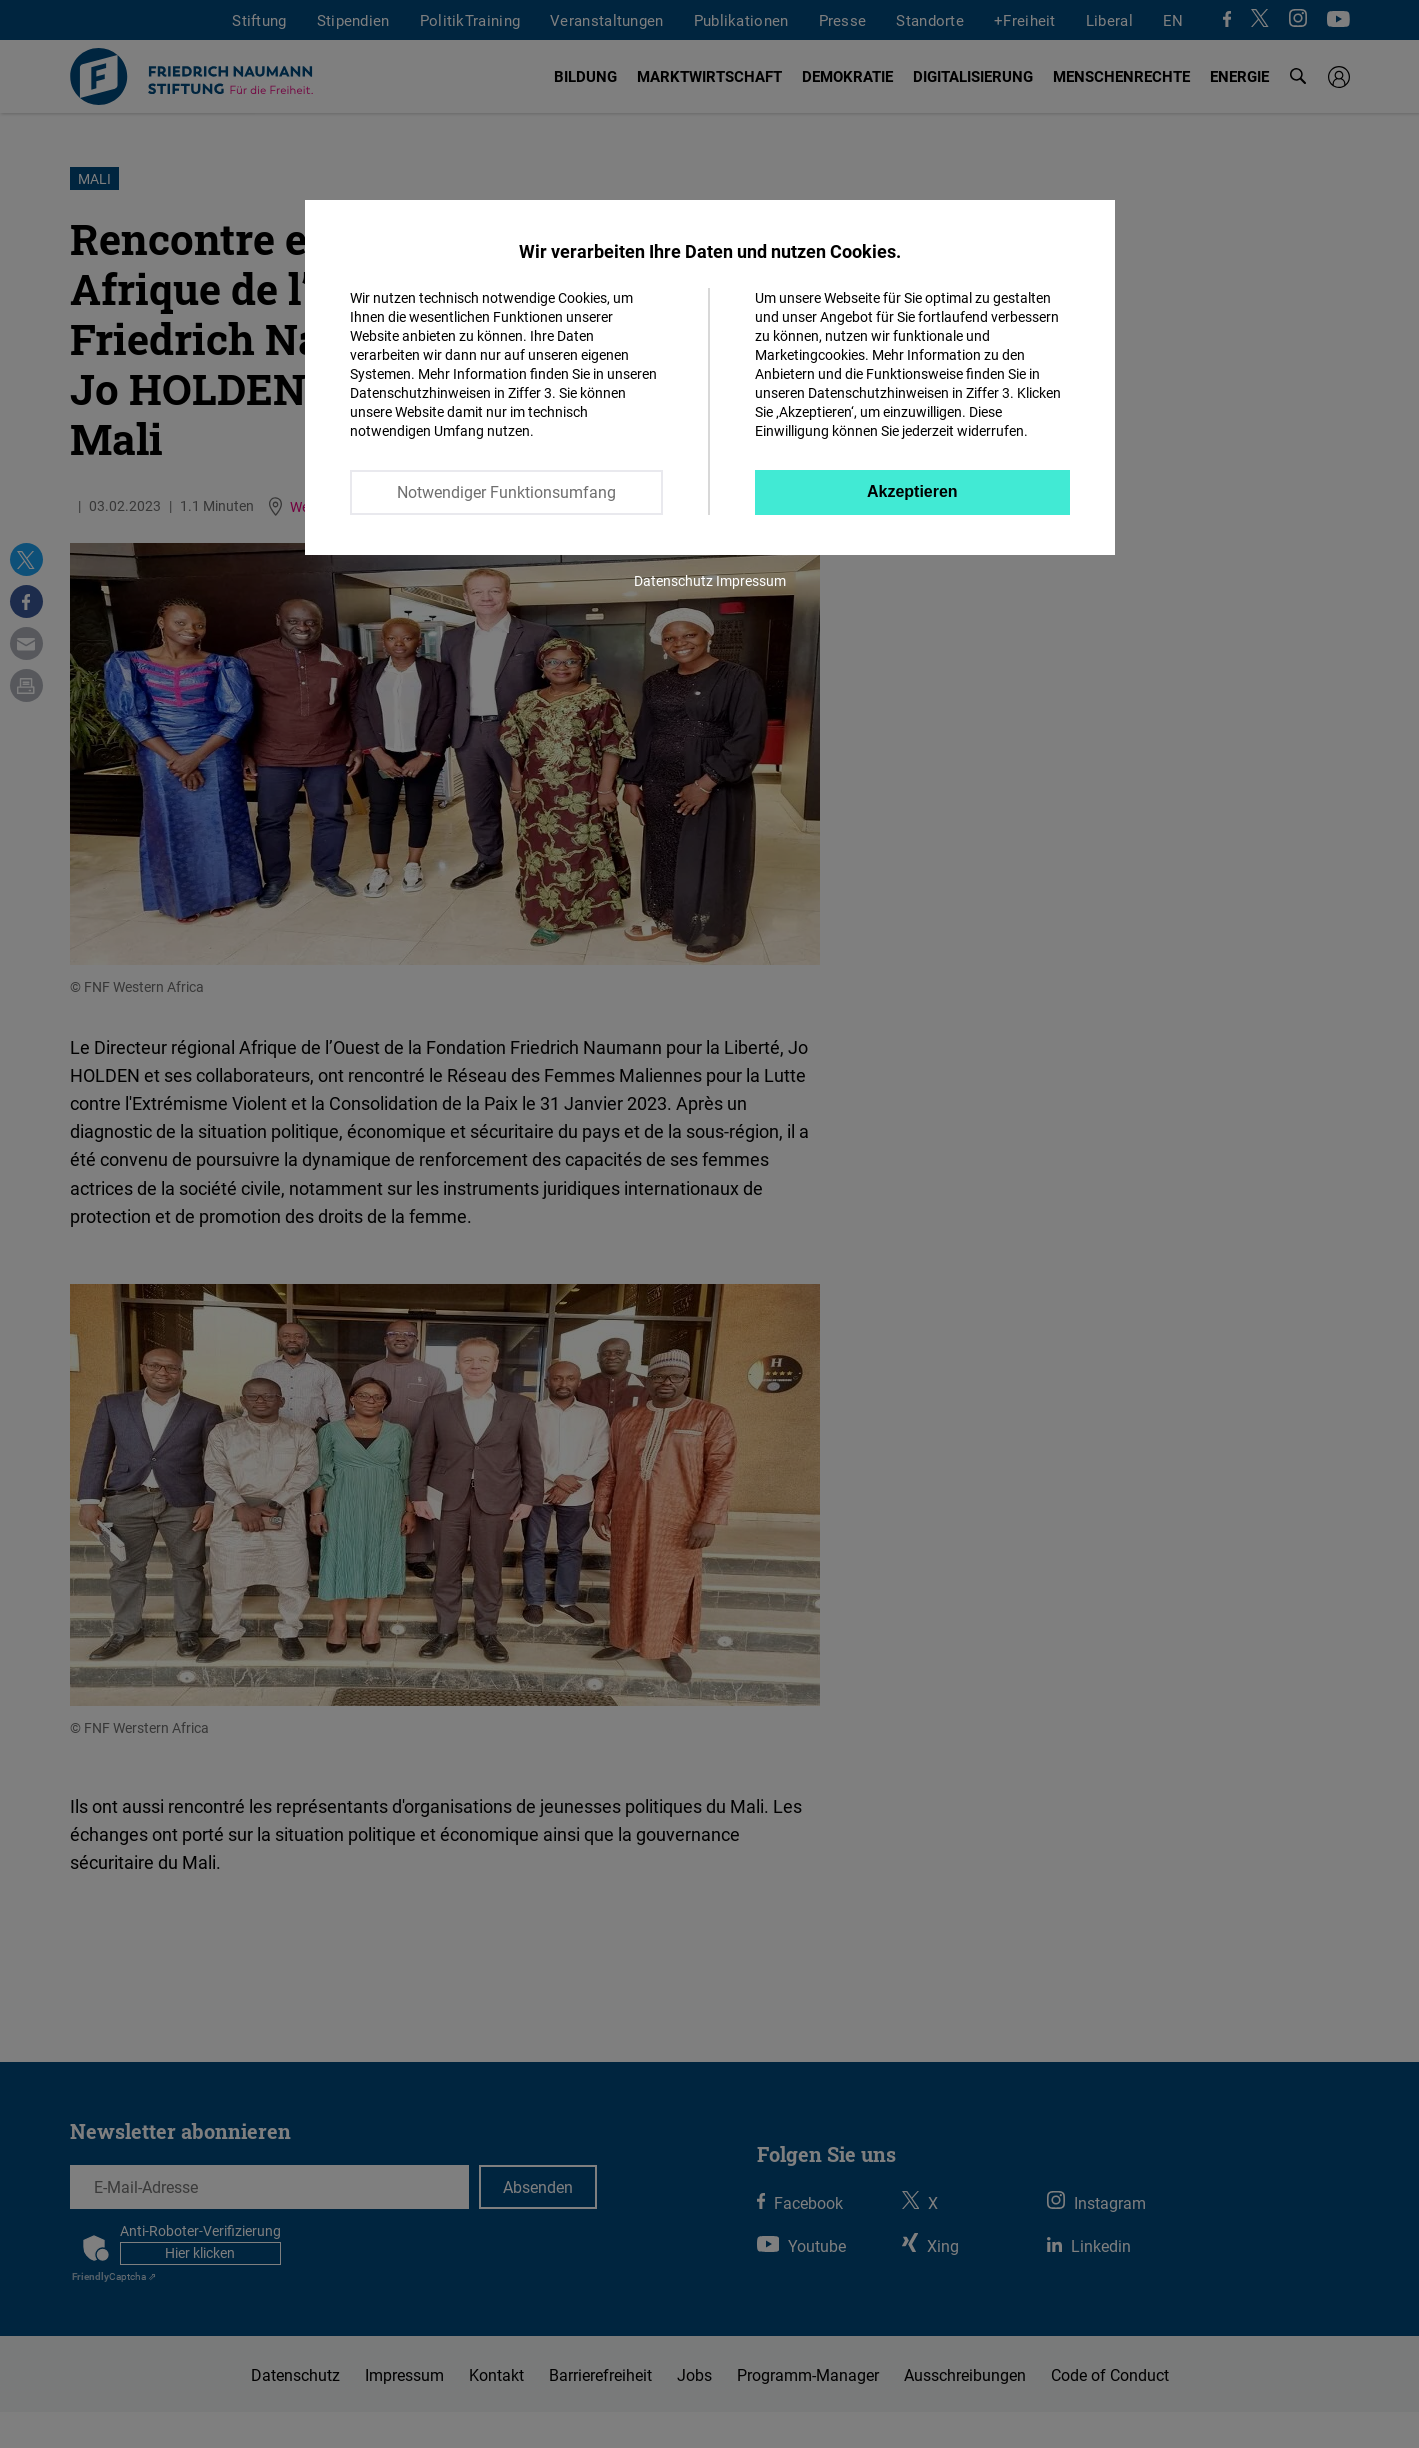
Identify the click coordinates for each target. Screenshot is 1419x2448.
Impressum (751, 580)
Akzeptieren (912, 491)
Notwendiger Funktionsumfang (506, 492)
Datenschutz (673, 580)
